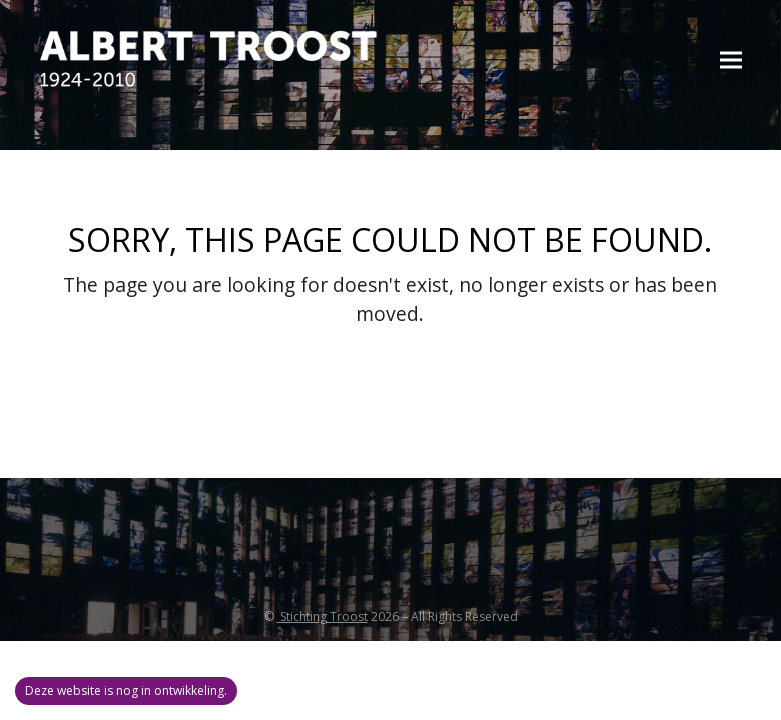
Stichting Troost (322, 616)
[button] (731, 59)
